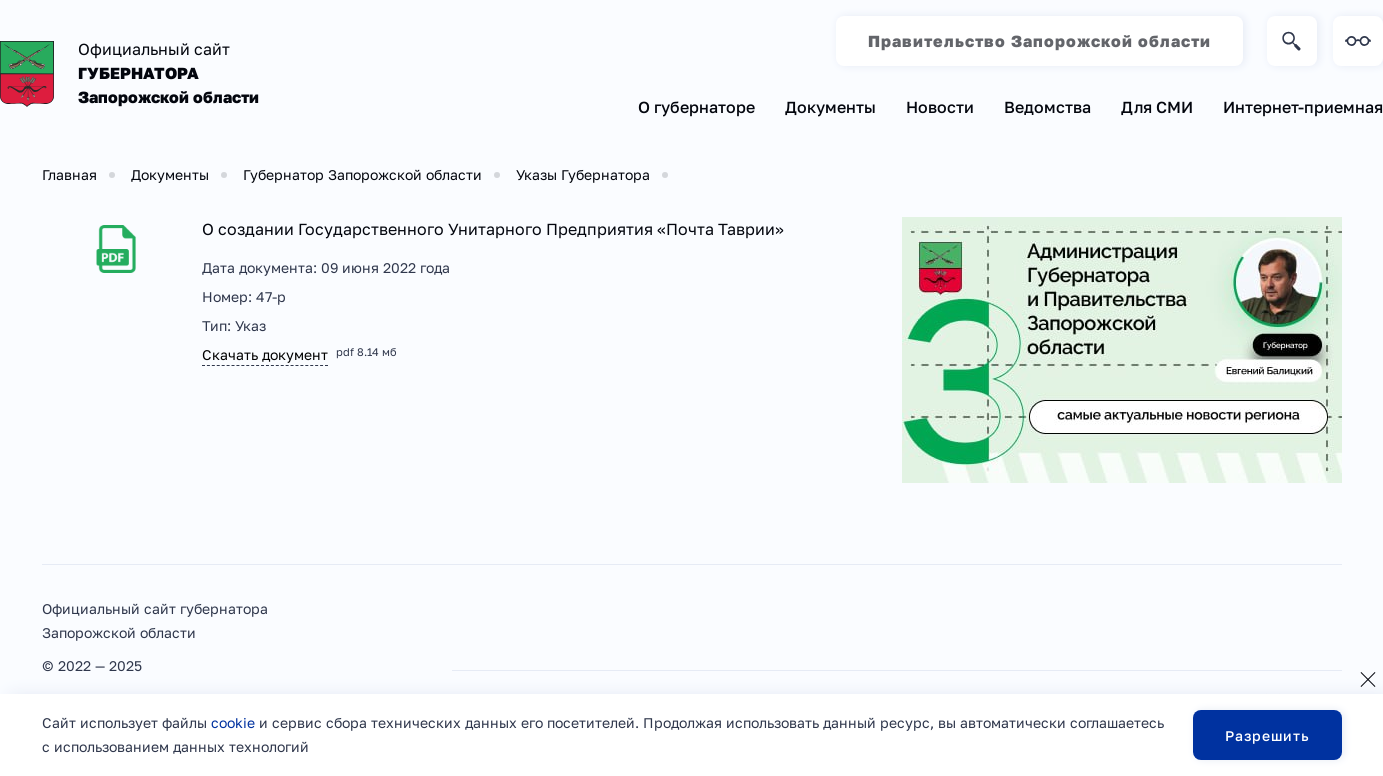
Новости (940, 107)
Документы (830, 107)
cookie (233, 722)
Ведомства (1047, 107)
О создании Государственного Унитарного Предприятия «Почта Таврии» (493, 229)
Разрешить (1267, 735)
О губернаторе (696, 107)
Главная (69, 174)
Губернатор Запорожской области (362, 174)
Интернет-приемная (1303, 107)
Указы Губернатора (583, 174)
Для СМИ (1157, 107)
